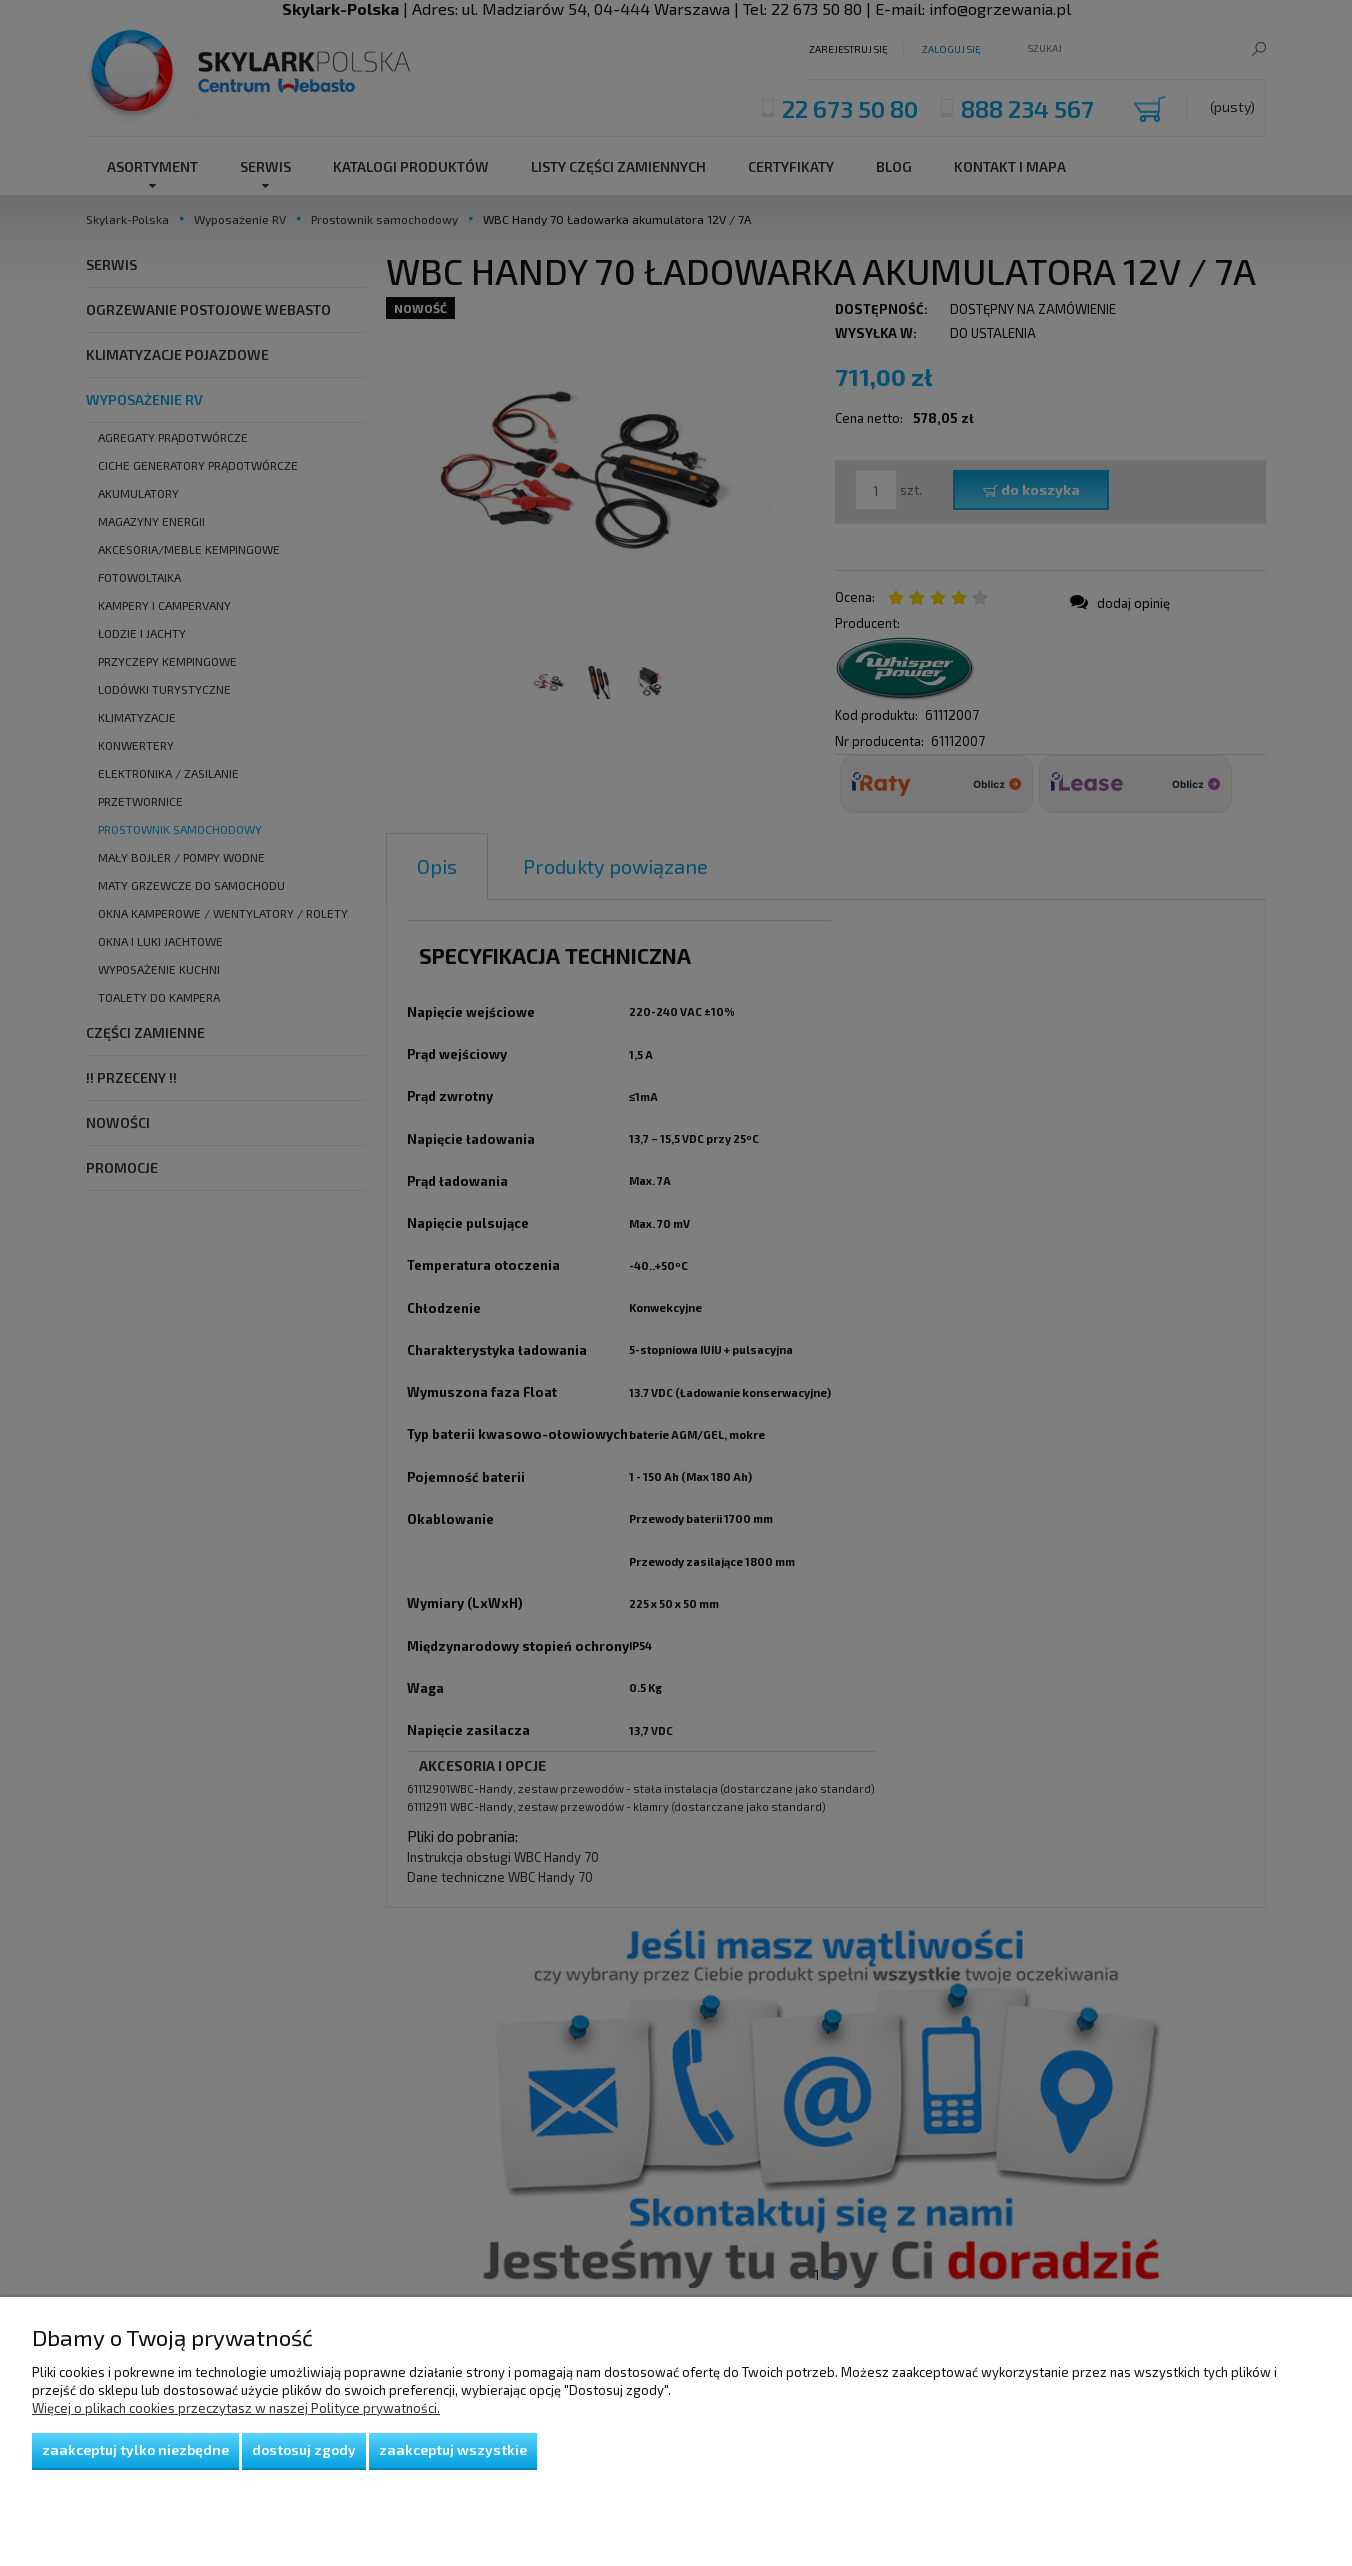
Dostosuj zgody (304, 2449)
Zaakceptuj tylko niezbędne (135, 2449)
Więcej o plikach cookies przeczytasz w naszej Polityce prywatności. (236, 2408)
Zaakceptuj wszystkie (453, 2449)
